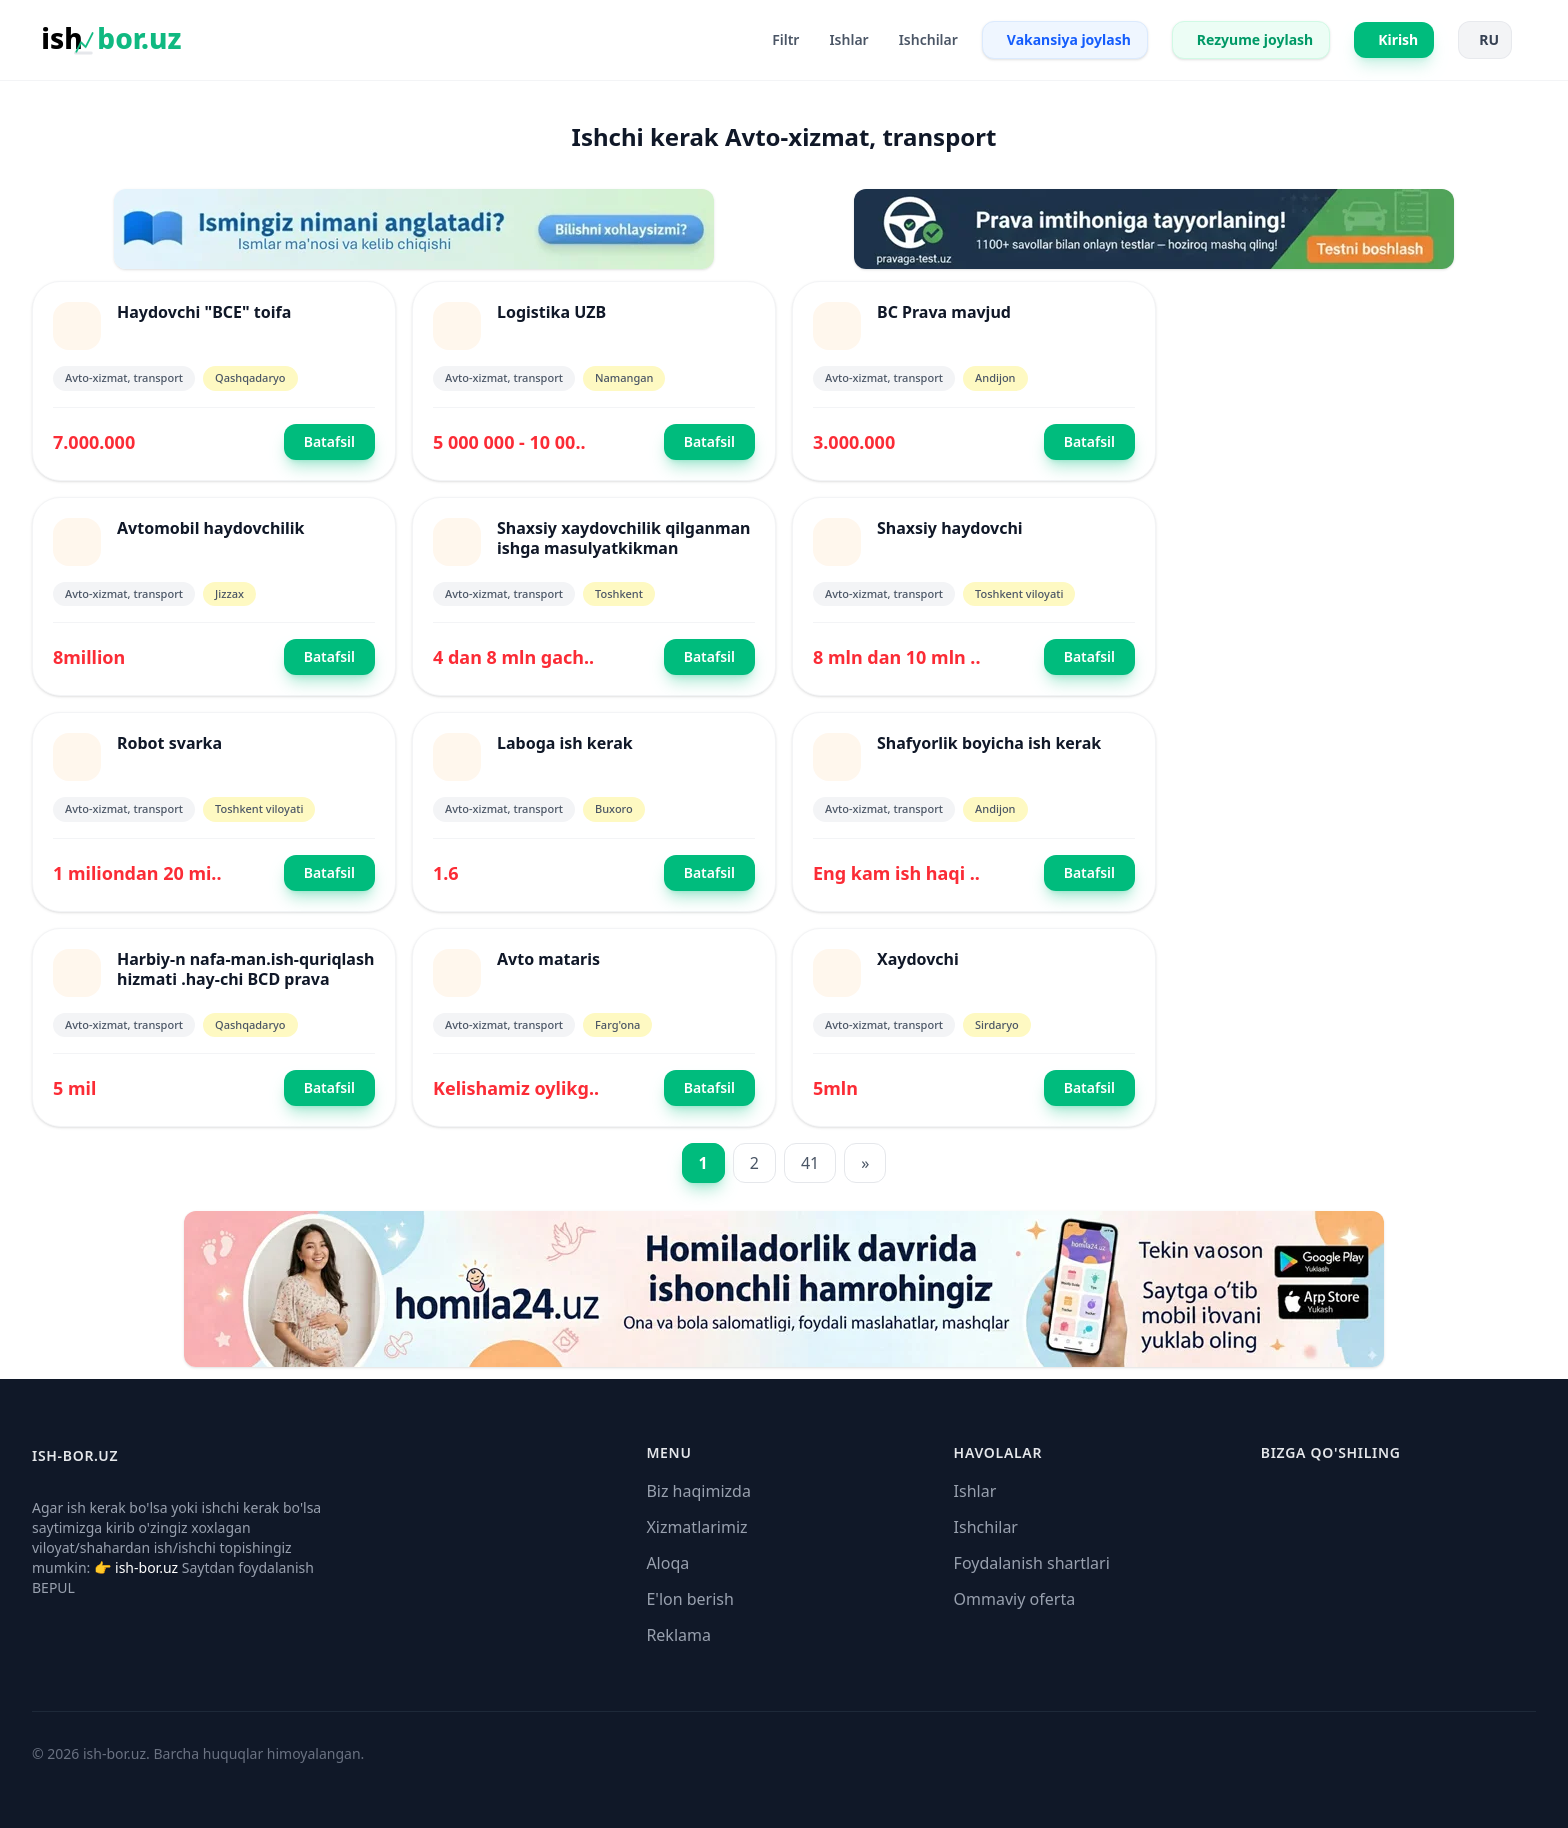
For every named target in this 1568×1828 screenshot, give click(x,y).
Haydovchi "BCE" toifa (204, 312)
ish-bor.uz (146, 1567)
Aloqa (667, 1563)
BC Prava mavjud (944, 312)
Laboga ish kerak (565, 743)
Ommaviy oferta (1015, 1599)
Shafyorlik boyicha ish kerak (989, 743)
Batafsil (329, 441)
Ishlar (975, 1491)
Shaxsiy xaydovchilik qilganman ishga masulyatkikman (623, 538)
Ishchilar (986, 1527)
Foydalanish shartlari (1032, 1563)
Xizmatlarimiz (696, 1527)
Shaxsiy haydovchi (950, 528)
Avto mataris (548, 959)
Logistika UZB (551, 312)
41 (810, 1163)
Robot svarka (169, 743)
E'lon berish (690, 1599)
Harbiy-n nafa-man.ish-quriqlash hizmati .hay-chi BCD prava (245, 969)
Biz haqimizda (698, 1491)
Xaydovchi (918, 959)
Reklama (678, 1635)
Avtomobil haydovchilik (211, 528)
